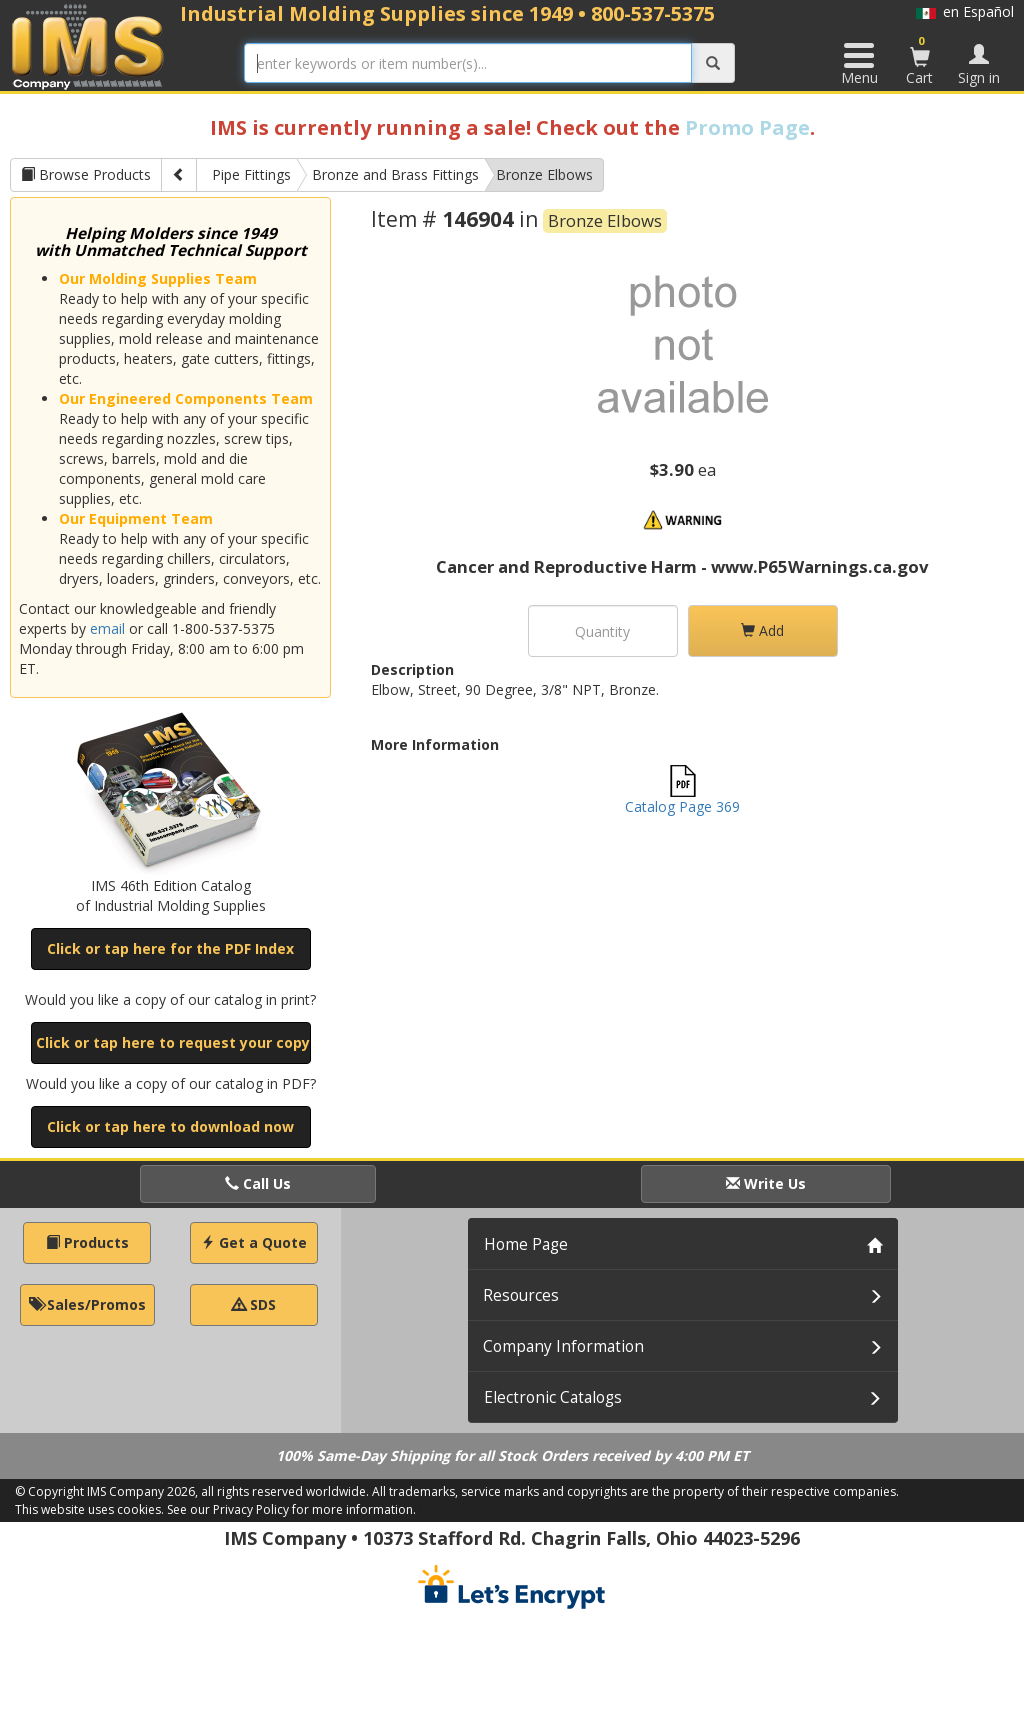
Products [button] (87, 1242)
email (107, 628)
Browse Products (86, 174)
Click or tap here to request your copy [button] (173, 1042)
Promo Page (747, 127)
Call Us (258, 1183)
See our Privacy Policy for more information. (291, 1509)
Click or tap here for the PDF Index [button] (170, 948)
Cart (920, 60)
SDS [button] (254, 1304)
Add (762, 630)
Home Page (526, 1244)
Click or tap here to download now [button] (170, 1126)
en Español (965, 11)
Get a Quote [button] (254, 1242)
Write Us (766, 1183)
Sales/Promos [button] (87, 1304)
